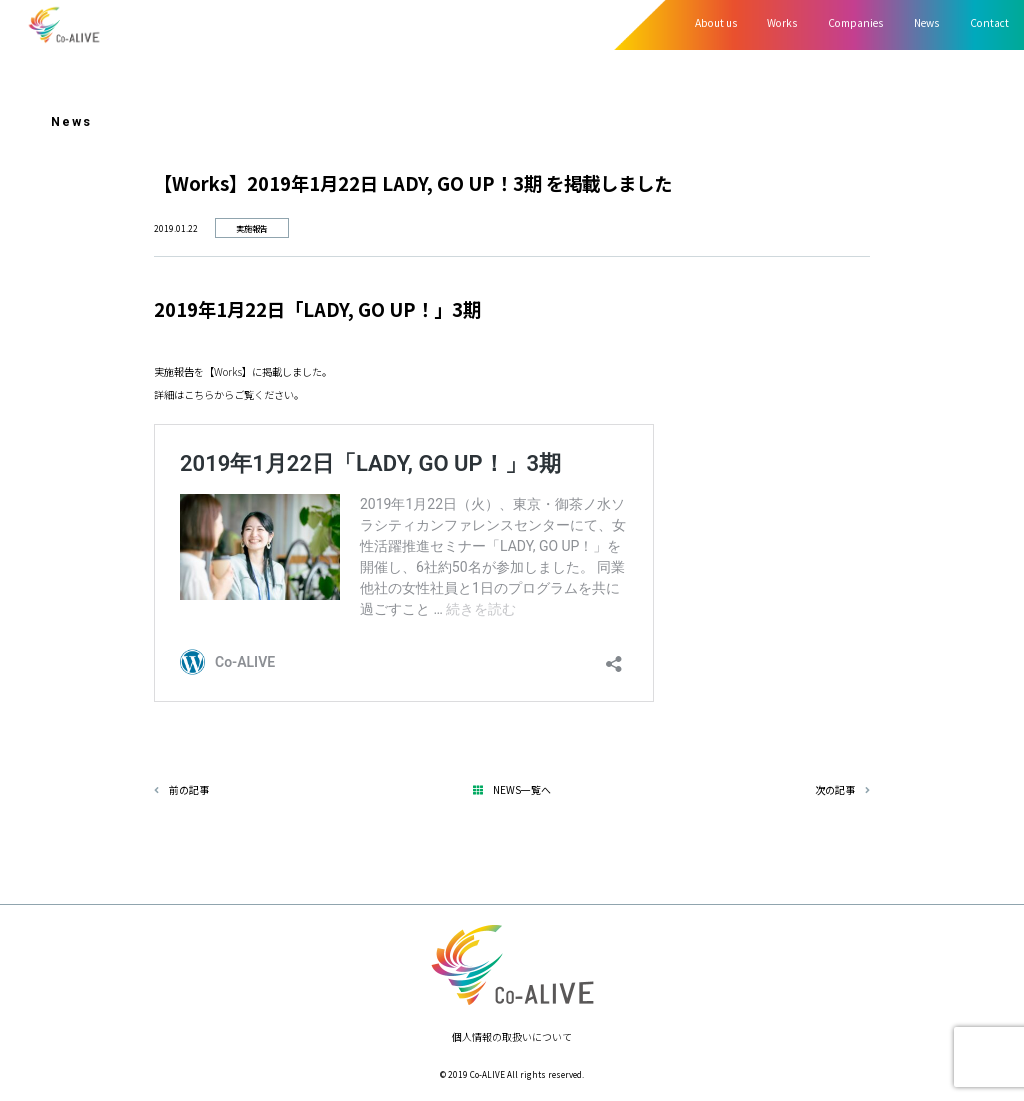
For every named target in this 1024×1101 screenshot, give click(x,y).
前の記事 (181, 789)
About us (716, 22)
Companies (855, 22)
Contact (989, 22)
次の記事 (842, 789)
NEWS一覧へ (517, 789)
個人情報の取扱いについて (512, 1036)
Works (782, 22)
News (926, 22)
